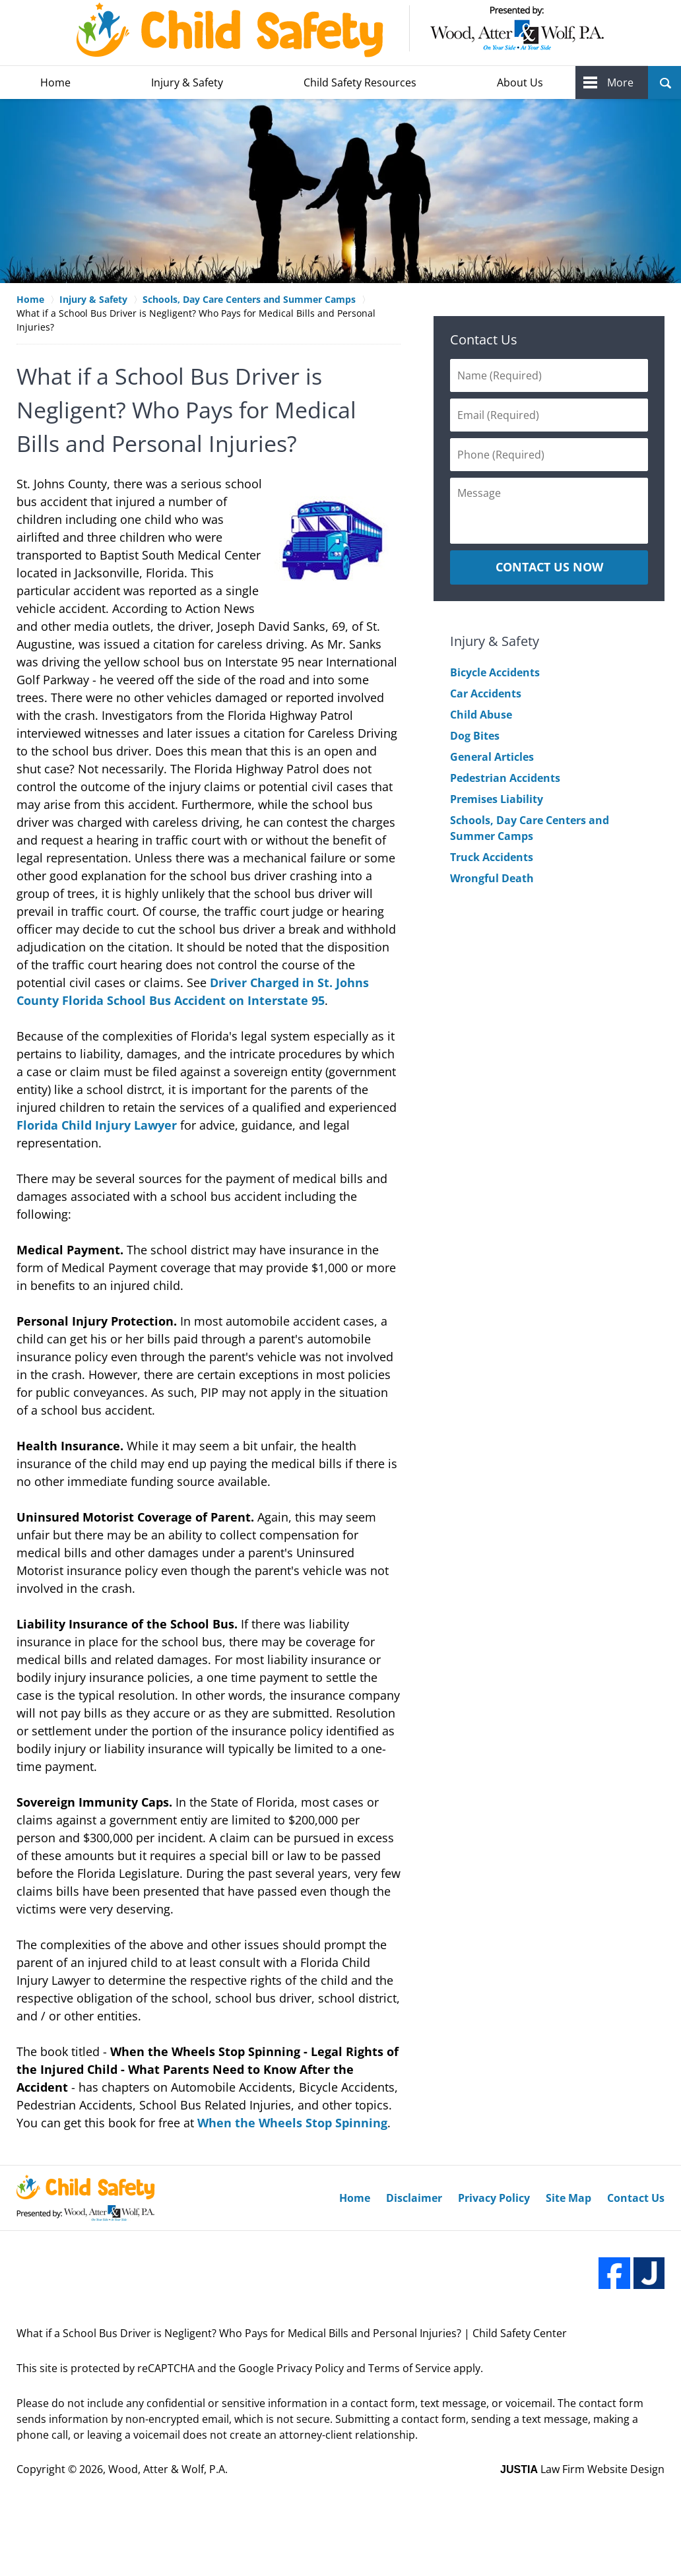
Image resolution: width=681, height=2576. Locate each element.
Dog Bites (475, 735)
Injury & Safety (187, 82)
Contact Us (483, 339)
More (620, 82)
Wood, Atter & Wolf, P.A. (168, 2469)
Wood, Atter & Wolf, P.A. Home (340, 30)
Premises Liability (496, 799)
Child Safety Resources (360, 82)
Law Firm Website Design (582, 2469)
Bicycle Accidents (495, 672)
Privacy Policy (494, 2198)
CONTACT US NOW (549, 567)
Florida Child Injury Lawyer (96, 1125)
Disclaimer (414, 2198)
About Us (520, 82)
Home (55, 82)
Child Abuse (481, 714)
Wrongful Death (492, 878)
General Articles (492, 757)
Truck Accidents (491, 857)
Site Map (568, 2198)
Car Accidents (485, 693)
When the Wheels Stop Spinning (292, 2123)
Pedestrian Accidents (505, 778)
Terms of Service (409, 2368)
